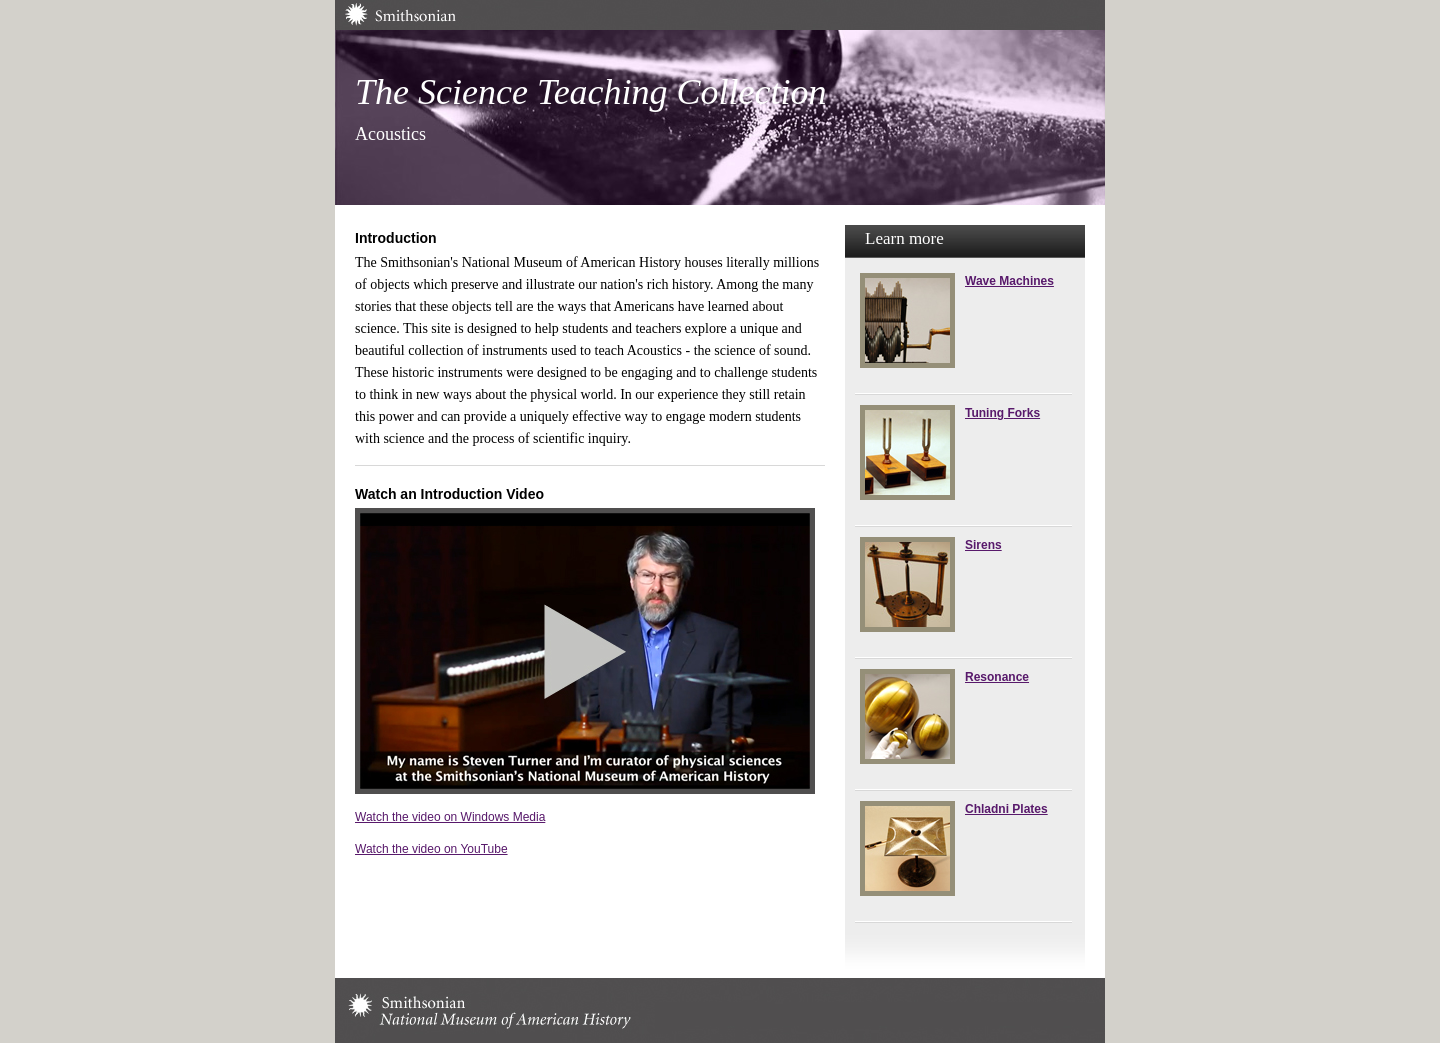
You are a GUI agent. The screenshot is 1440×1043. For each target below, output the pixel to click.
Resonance (997, 677)
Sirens (983, 545)
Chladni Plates (1006, 809)
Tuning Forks (1002, 413)
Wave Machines (1009, 281)
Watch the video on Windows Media (450, 817)
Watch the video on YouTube (431, 849)
